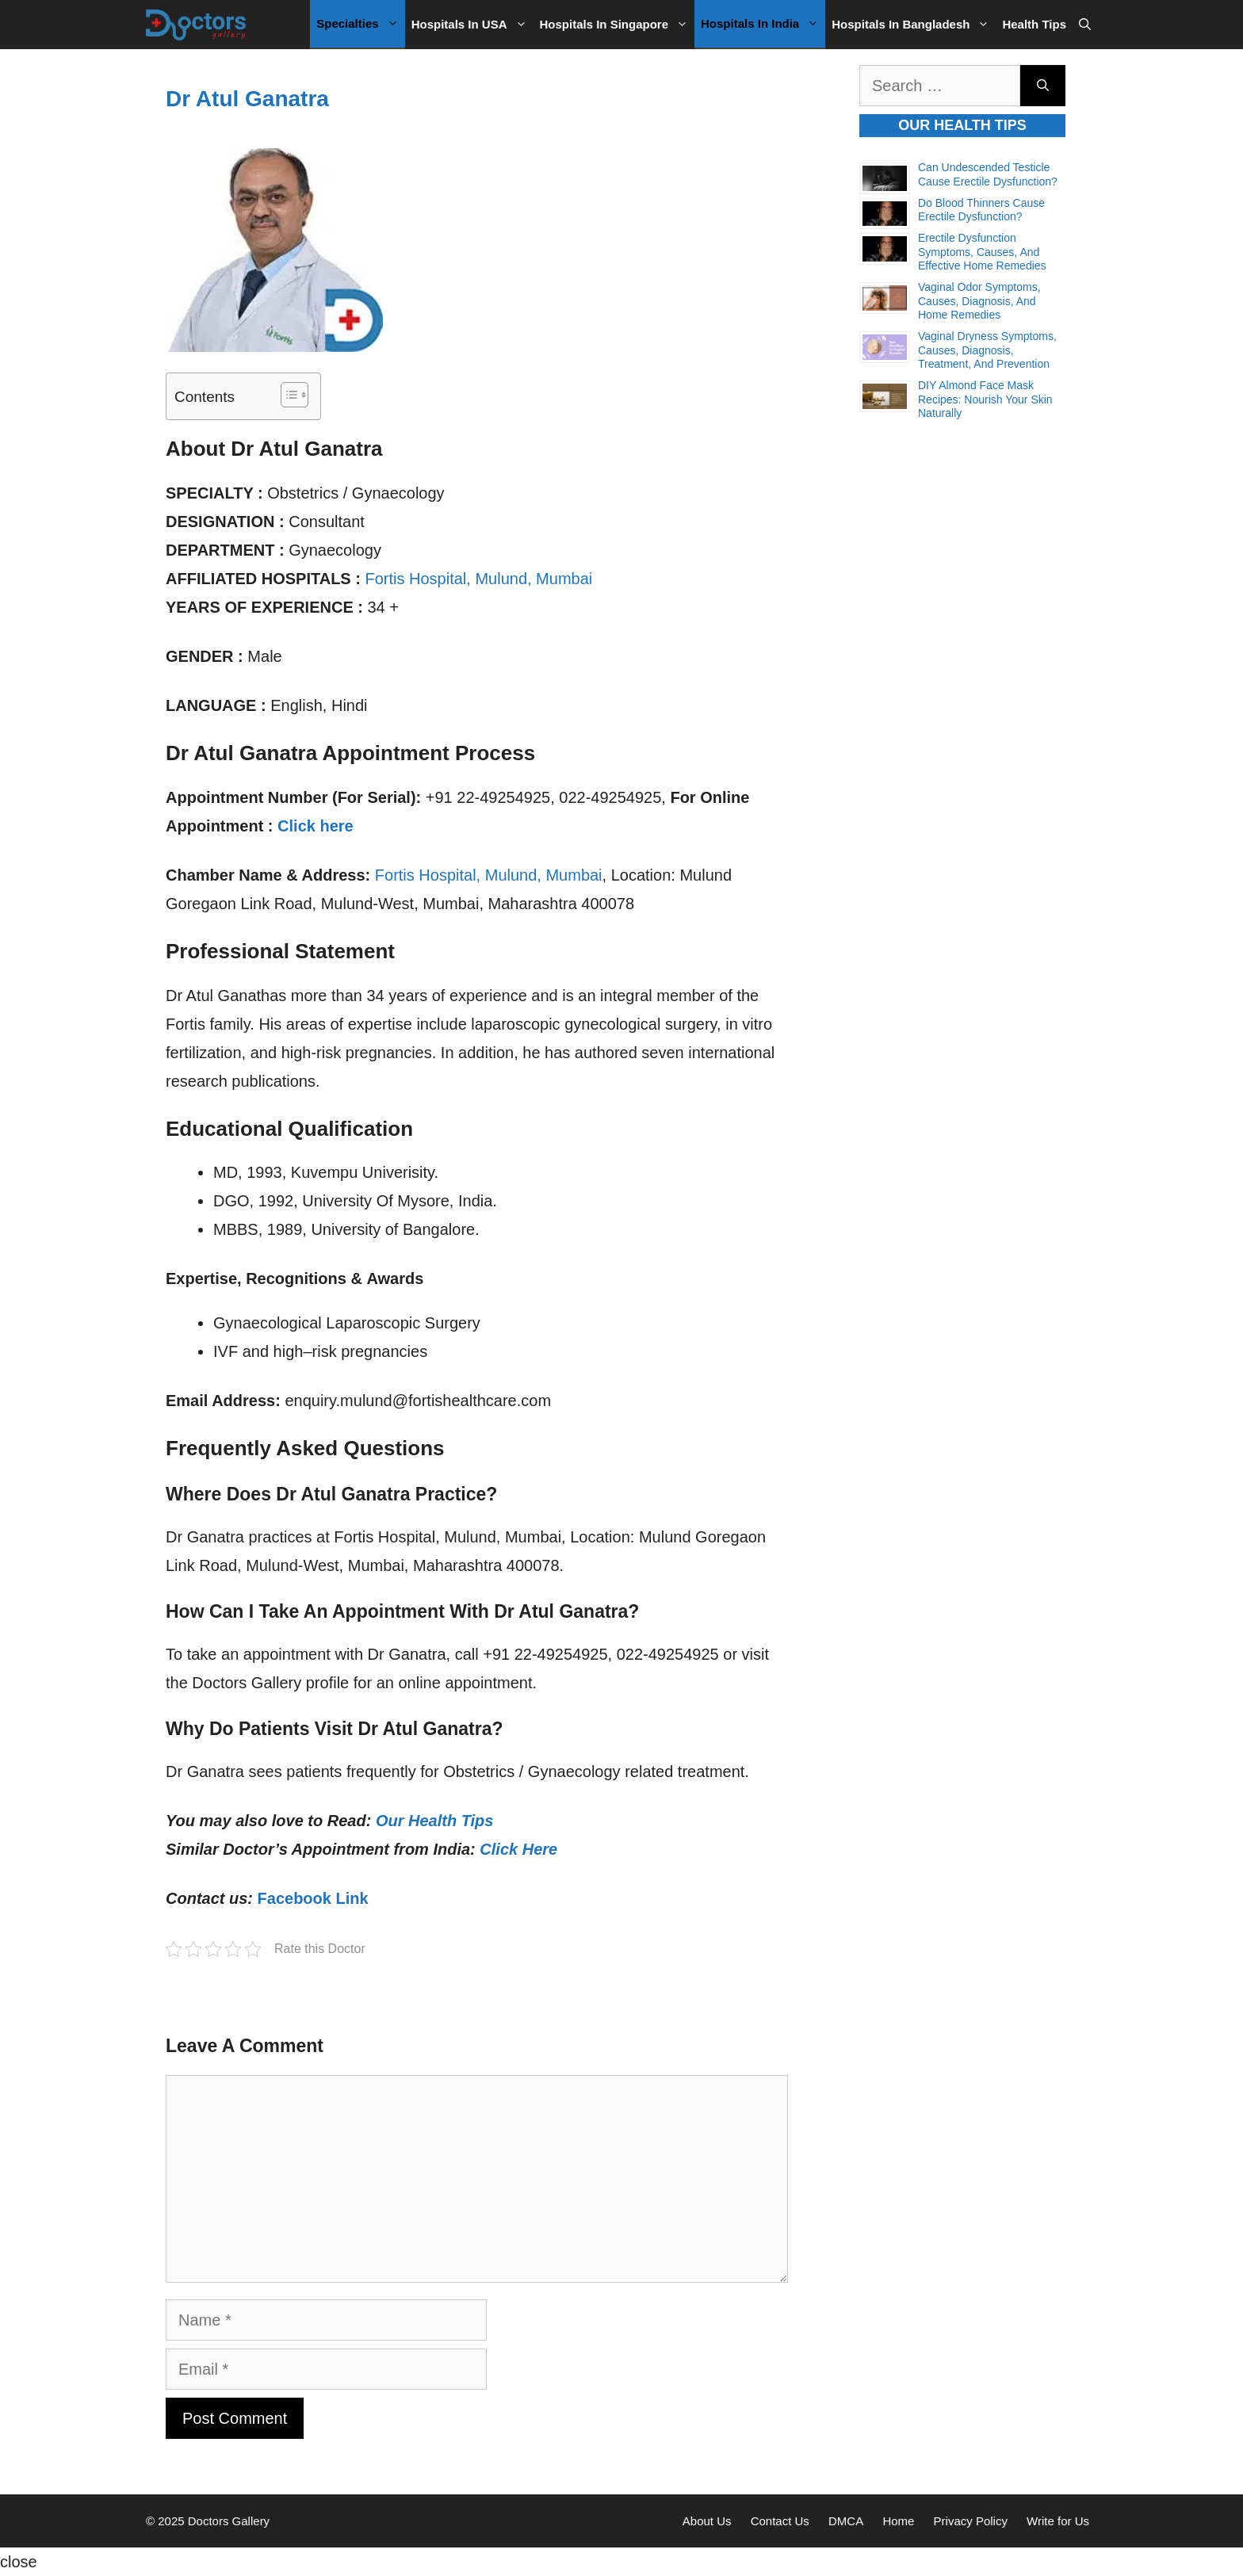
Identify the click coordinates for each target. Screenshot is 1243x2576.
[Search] (1042, 85)
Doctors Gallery (227, 2521)
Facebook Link (313, 1898)
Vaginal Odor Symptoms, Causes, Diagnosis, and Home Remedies (979, 301)
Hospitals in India (763, 24)
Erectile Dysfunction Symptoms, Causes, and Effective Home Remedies (982, 251)
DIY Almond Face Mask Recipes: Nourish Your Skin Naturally (985, 399)
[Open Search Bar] (1085, 24)
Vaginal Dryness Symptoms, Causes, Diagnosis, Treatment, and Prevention (987, 350)
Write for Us (1058, 2521)
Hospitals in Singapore (617, 24)
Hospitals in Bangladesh (914, 24)
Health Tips (1034, 24)
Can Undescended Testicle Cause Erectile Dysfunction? (988, 174)
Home (898, 2521)
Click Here (518, 1849)
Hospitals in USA (472, 24)
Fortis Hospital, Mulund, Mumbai (478, 578)
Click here (315, 826)
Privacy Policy (971, 2521)
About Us (707, 2521)
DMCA (845, 2521)
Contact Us (780, 2521)
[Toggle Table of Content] (286, 394)
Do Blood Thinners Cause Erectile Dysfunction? (981, 210)
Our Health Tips (435, 1820)
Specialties (360, 24)
